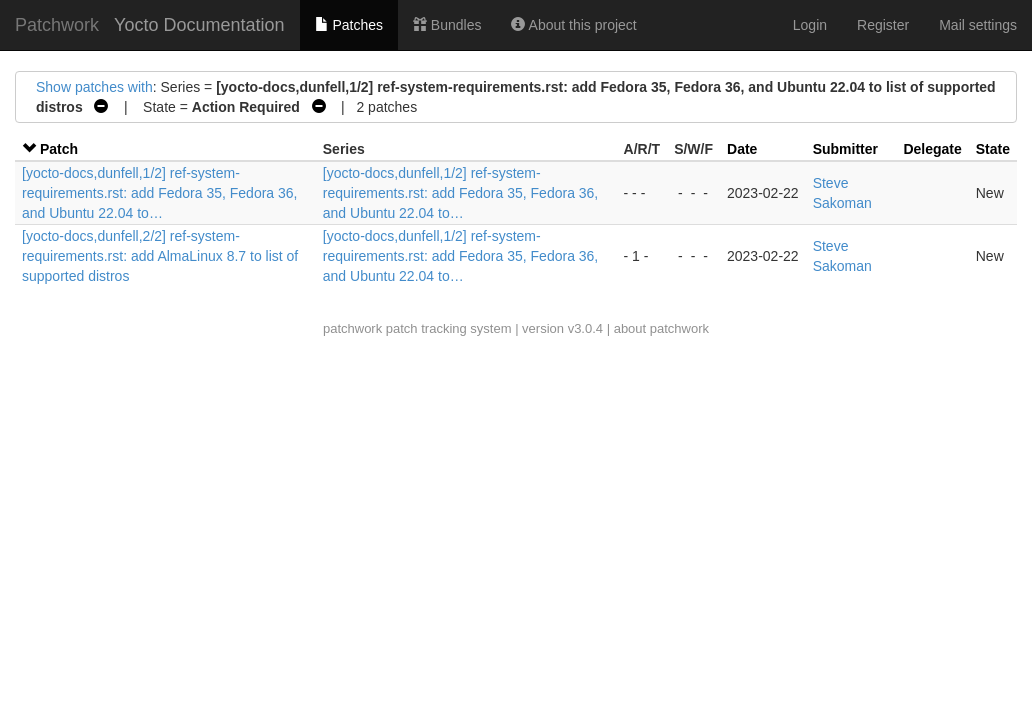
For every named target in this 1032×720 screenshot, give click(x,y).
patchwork (352, 328)
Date (742, 149)
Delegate (932, 149)
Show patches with (94, 87)
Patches (349, 25)
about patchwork (661, 328)
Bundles (447, 25)
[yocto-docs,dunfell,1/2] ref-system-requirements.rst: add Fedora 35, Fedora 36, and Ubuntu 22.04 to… (159, 193)
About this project (573, 25)
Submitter (845, 149)
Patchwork (57, 25)
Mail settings (978, 25)
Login (810, 25)
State (993, 149)
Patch (59, 149)
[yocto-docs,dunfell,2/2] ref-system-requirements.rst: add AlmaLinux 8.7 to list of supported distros (160, 256)
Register (883, 25)
